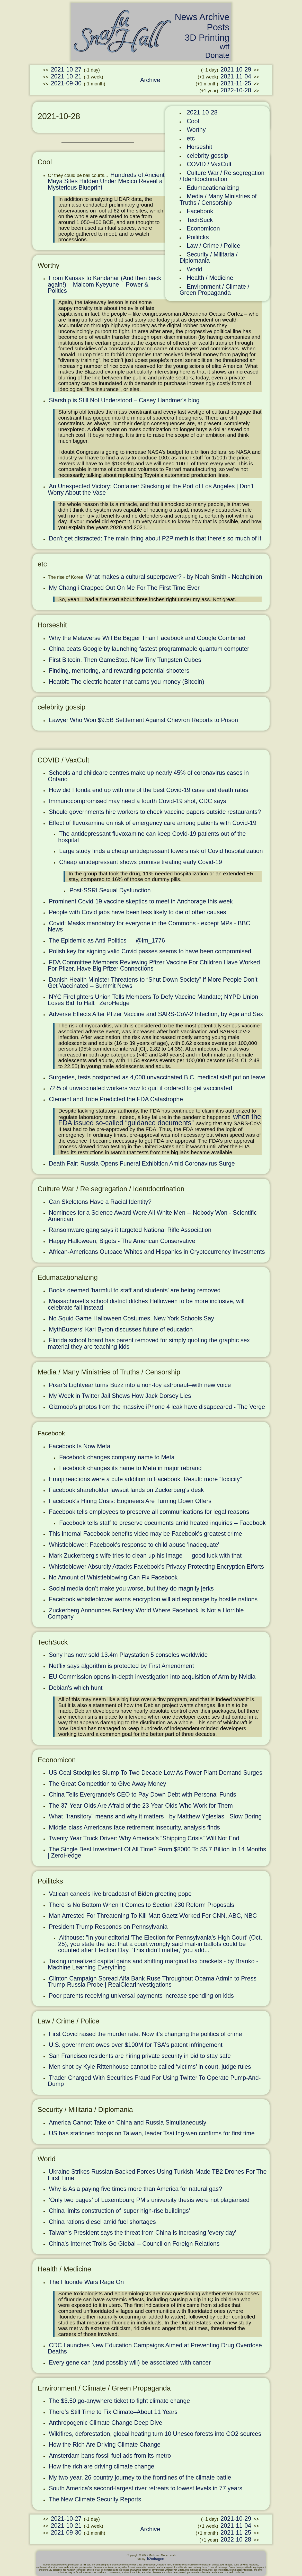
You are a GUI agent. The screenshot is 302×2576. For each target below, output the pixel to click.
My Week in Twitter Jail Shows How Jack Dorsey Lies (120, 1395)
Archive (150, 80)
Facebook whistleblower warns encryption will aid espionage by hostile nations (153, 1599)
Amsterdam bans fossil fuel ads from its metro (110, 2455)
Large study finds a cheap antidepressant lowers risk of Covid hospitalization (161, 851)
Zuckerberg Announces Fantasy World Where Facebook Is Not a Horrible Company (146, 1613)
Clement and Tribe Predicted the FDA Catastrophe (116, 1099)
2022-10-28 (235, 90)
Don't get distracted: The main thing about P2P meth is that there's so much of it (155, 538)
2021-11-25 (235, 83)
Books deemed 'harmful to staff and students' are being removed (135, 1290)
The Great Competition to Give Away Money (107, 1783)
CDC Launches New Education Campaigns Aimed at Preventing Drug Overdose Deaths (155, 2348)
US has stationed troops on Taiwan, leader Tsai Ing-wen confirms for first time (152, 2133)
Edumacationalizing (213, 187)
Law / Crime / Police (213, 245)
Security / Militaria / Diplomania (209, 257)
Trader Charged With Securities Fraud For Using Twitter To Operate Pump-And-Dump (154, 2081)
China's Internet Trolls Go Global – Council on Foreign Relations (134, 2243)
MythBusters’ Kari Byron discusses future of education (121, 1329)
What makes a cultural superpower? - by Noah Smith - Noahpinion (174, 576)
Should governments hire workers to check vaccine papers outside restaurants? (155, 812)
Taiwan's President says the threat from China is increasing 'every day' (142, 2232)
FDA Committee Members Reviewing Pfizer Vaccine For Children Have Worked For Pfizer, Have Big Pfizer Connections (154, 965)
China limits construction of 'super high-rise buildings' (119, 2210)
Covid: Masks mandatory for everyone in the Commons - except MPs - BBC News (149, 926)
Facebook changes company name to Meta (117, 1457)
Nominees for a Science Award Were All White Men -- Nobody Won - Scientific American (152, 1215)
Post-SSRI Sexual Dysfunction (110, 890)
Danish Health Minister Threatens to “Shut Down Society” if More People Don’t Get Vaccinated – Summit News (152, 982)
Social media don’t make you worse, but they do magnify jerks (131, 1588)
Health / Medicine (210, 277)
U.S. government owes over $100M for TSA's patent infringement (136, 2044)
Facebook (200, 211)
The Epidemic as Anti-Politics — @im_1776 (107, 940)
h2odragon (155, 2559)
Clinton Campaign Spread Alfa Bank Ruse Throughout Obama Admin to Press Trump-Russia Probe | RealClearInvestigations (152, 1981)
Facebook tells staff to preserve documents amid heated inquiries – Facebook (162, 1523)
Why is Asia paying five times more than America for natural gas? (135, 2189)
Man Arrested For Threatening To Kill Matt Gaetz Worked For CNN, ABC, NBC (153, 1915)
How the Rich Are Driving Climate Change (105, 2444)
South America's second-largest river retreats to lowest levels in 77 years (145, 2488)
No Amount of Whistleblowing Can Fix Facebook (113, 1577)
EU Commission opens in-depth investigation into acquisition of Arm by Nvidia (152, 1676)
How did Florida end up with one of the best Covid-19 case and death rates (148, 790)
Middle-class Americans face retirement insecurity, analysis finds (134, 1827)
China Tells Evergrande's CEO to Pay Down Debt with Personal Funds (142, 1794)
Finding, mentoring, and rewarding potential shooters (119, 670)
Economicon (203, 228)
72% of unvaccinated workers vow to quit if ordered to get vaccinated (140, 1088)
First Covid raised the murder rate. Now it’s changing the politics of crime (145, 2034)
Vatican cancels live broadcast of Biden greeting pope (120, 1893)
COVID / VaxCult (209, 164)
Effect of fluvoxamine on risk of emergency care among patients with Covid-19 (152, 823)
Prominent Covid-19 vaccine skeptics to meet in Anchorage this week (141, 901)
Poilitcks (198, 237)
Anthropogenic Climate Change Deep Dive (105, 2422)
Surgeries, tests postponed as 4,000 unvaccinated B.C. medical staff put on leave (157, 1077)
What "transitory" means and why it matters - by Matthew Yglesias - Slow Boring (155, 1816)
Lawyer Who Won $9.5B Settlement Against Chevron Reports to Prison (143, 720)
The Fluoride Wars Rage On (86, 2282)
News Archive (202, 17)
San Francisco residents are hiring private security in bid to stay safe (140, 2056)
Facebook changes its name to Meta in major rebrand (130, 1468)
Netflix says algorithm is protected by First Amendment (121, 1666)
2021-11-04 (235, 76)
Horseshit (199, 147)
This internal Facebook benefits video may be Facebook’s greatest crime (145, 1533)
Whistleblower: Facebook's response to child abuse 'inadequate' (134, 1544)
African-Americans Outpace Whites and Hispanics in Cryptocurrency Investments (157, 1251)
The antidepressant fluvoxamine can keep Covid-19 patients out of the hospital (152, 836)
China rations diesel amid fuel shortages (102, 2221)
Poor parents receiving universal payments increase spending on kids (141, 1995)
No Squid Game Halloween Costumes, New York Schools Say (131, 1318)
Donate (217, 55)
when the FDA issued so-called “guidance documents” (159, 1120)
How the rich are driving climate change (101, 2466)
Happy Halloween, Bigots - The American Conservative (122, 1241)
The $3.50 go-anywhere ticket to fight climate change (119, 2400)
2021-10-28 (202, 112)
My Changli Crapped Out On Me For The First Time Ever (124, 587)
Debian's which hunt (76, 1687)
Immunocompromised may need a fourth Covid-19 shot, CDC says (137, 801)
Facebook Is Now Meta (79, 1446)
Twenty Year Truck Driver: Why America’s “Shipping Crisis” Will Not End (144, 1838)
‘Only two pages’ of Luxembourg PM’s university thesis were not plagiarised (149, 2200)
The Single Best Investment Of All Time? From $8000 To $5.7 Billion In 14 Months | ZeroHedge (157, 1852)
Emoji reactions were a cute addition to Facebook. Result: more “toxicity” (145, 1479)
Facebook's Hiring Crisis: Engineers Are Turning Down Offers (130, 1501)
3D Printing (207, 37)
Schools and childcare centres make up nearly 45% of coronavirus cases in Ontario (148, 776)
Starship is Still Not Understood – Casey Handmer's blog (124, 400)
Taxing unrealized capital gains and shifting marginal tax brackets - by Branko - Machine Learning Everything (153, 1964)
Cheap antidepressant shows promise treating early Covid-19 (140, 862)
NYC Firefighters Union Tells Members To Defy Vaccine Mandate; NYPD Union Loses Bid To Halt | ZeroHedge (153, 1000)
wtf (224, 47)
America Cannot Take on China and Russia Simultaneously (127, 2122)
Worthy (196, 129)
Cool (193, 121)
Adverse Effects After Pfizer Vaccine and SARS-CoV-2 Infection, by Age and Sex (156, 1014)
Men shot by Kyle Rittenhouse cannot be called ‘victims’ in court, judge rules (150, 2066)
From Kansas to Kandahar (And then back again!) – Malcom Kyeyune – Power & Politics (104, 284)
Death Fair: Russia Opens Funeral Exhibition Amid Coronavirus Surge (142, 1163)
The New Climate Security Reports (95, 2499)
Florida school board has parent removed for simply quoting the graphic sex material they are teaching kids (149, 1343)
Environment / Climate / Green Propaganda (214, 289)
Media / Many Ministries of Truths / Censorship (218, 199)
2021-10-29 (235, 69)
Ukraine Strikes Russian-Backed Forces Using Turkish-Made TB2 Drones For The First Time (157, 2174)
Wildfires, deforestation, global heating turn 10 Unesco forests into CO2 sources (155, 2433)
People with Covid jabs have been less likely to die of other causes (137, 912)
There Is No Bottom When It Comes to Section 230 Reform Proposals (141, 1905)
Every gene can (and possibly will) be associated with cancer (130, 2362)
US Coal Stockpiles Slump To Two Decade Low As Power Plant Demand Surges (155, 1772)
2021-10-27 (66, 69)
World (194, 269)
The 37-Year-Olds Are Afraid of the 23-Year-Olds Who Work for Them (141, 1805)
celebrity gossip (207, 155)
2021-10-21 (66, 76)
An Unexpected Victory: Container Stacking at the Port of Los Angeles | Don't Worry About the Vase (150, 489)
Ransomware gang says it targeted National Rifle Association (130, 1230)
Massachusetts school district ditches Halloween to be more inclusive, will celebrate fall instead (146, 1304)
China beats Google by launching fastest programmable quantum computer (149, 648)
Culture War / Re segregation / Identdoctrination (222, 176)
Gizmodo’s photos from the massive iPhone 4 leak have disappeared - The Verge (157, 1407)
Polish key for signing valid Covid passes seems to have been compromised (150, 951)
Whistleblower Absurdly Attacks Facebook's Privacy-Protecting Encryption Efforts (156, 1566)
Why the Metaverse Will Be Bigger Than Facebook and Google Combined (147, 638)
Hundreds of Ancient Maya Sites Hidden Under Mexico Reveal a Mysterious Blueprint (106, 181)
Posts (218, 27)
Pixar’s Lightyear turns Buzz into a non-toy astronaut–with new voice (140, 1385)
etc (191, 138)
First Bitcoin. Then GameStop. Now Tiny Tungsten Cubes (125, 659)
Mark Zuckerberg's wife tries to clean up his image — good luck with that (145, 1555)
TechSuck (200, 220)
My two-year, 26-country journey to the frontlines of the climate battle (140, 2477)
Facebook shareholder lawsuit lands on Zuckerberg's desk (126, 1490)
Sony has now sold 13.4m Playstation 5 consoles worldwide (128, 1654)
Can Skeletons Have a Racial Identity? (100, 1201)
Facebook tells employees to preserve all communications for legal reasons (149, 1511)
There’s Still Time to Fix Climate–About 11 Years (113, 2412)
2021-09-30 (66, 83)
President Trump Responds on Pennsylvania (108, 1926)
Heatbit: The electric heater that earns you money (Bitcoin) (126, 681)
